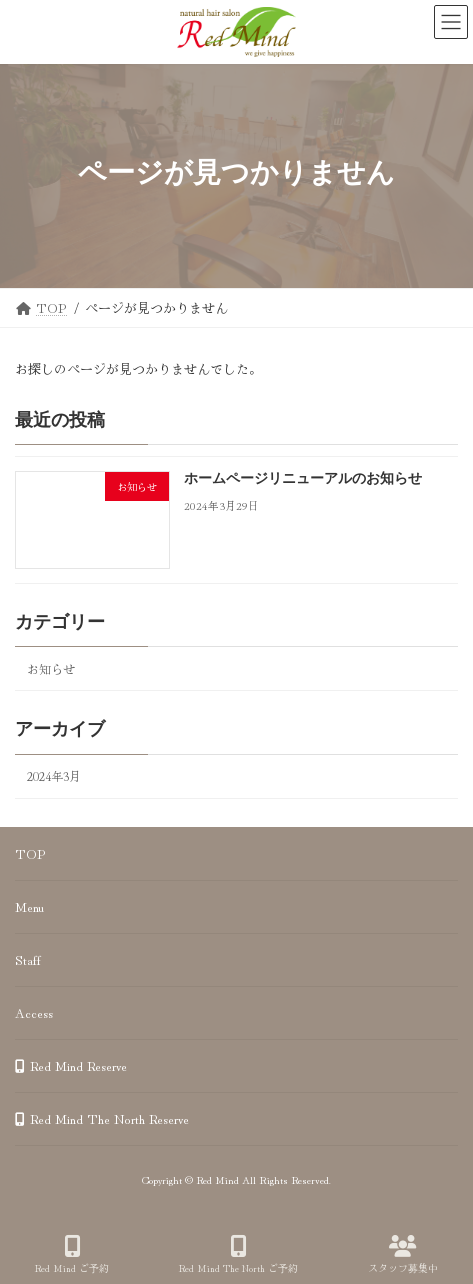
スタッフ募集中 (403, 1254)
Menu (29, 906)
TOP (30, 853)
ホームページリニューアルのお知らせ (303, 480)
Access (34, 1012)
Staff (28, 959)
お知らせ (51, 669)
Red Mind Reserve (71, 1065)
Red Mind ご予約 (72, 1254)
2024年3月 (54, 776)
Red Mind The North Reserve (102, 1118)
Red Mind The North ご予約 (238, 1254)
